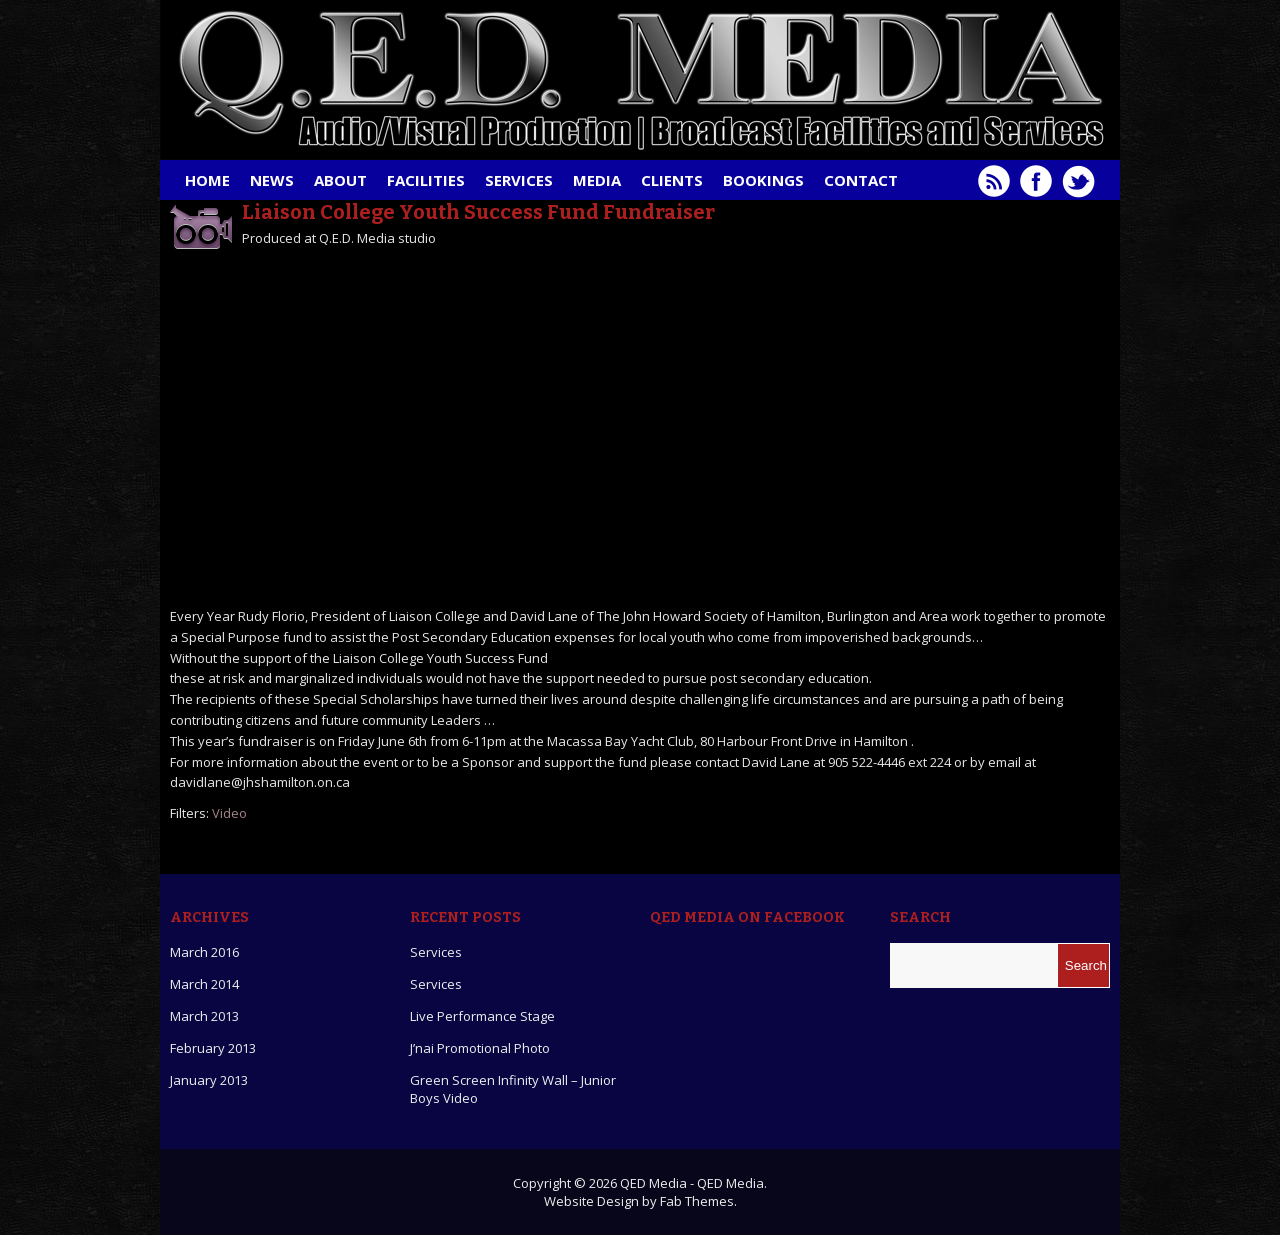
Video (229, 813)
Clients (672, 180)
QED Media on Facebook (747, 917)
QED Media (653, 1183)
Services (519, 180)
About (340, 180)
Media (597, 180)
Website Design (591, 1201)
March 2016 (204, 952)
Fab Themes (697, 1201)
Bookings (763, 180)
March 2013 (204, 1016)
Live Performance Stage (482, 1016)
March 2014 (204, 984)
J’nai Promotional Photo (480, 1048)
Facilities (426, 180)
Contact (861, 180)
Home (207, 180)
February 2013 (213, 1048)
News (272, 180)
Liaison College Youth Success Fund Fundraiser (478, 212)
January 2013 (209, 1080)
